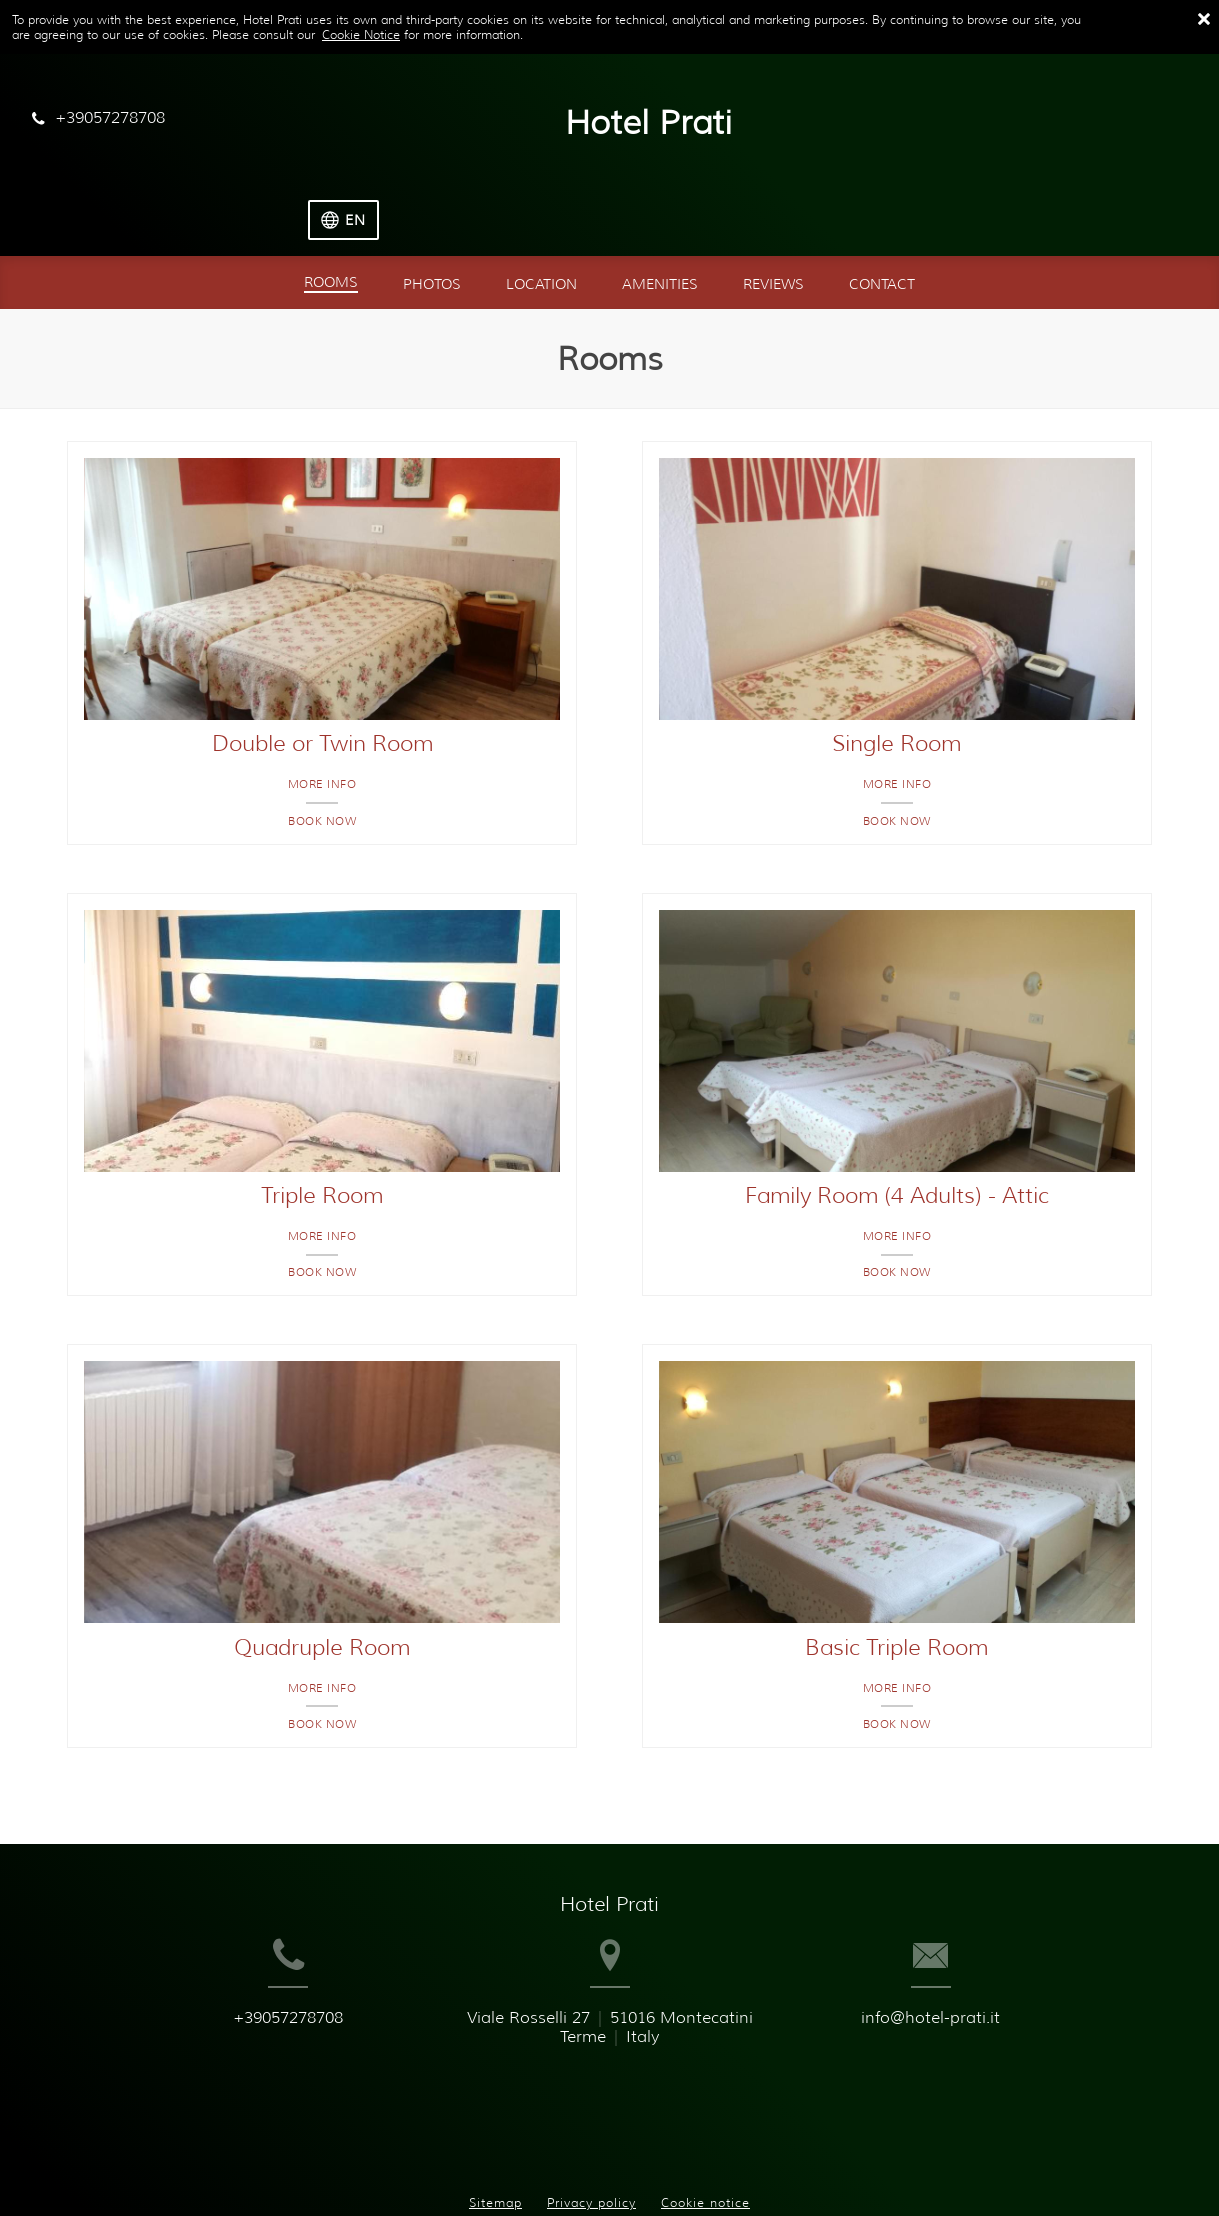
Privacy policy (591, 2125)
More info (322, 722)
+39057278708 (245, 1989)
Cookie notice (705, 2125)
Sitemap (495, 2125)
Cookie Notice (361, 34)
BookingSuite (334, 2166)
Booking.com (555, 2166)
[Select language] (1149, 124)
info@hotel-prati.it (974, 1989)
